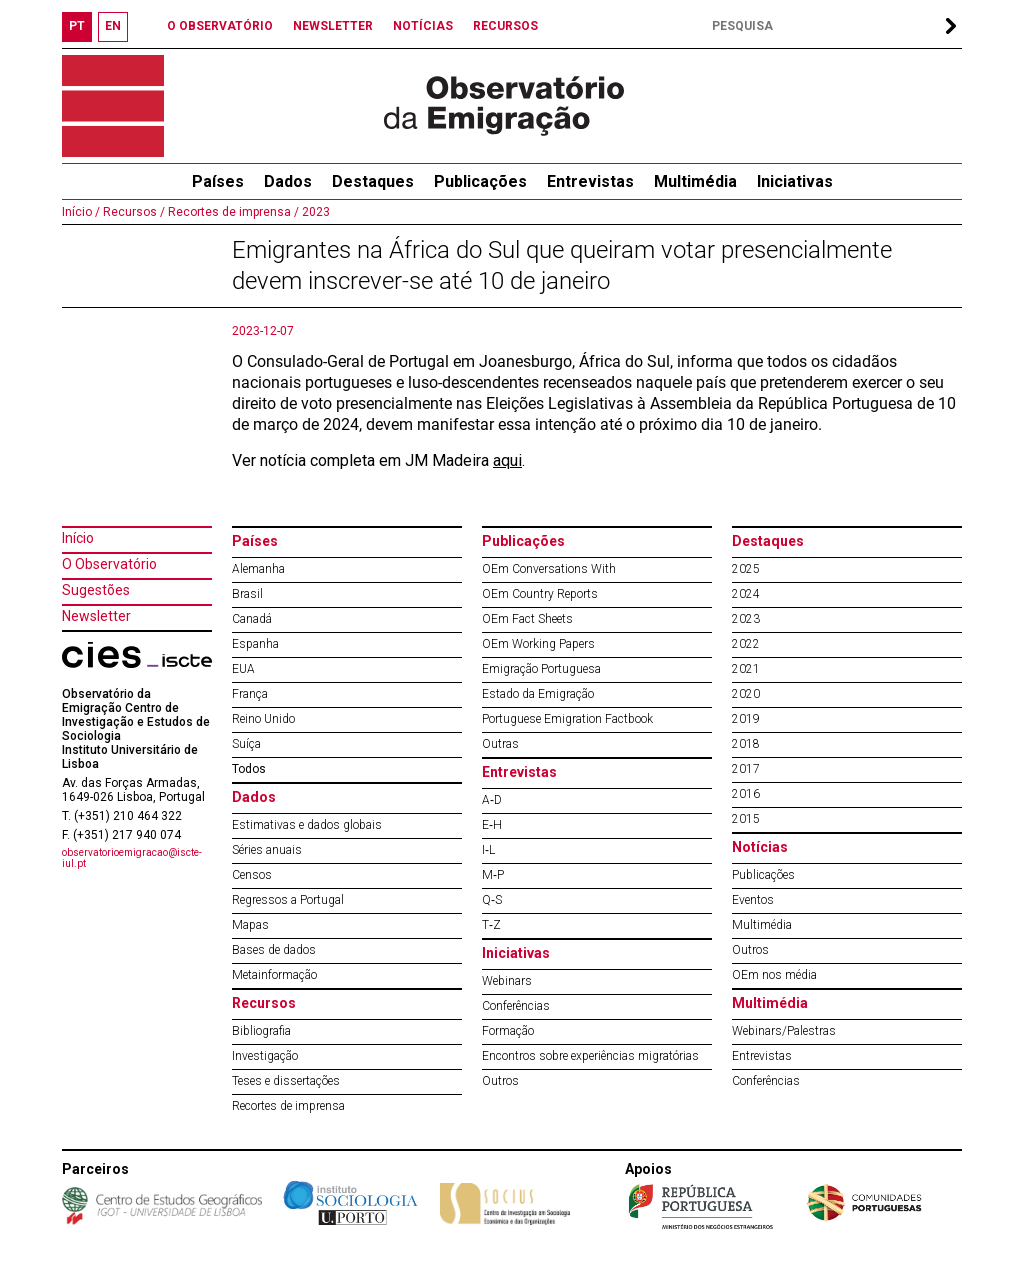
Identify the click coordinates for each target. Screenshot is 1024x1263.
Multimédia (695, 181)
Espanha (255, 644)
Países (255, 541)
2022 (746, 644)
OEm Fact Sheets (527, 619)
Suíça (246, 744)
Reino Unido (263, 719)
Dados (288, 181)
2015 (746, 819)
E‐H (492, 825)
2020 (746, 694)
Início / (81, 212)
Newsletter (96, 616)
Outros (500, 1081)
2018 (746, 744)
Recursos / (132, 212)
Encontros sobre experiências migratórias (590, 1056)
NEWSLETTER (333, 26)
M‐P (493, 875)
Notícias (760, 847)
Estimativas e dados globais (307, 825)
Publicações (480, 181)
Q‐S (492, 900)
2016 (746, 794)
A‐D (492, 800)
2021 (746, 669)
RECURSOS (505, 26)
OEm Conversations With (549, 569)
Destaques (373, 181)
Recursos (264, 1003)
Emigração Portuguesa (541, 669)
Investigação (265, 1056)
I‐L (488, 850)
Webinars (507, 981)
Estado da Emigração (538, 694)
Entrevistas (590, 181)
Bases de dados (274, 950)
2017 (746, 769)
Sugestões (96, 590)
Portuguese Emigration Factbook (567, 719)
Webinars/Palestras (784, 1031)
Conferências (516, 1006)
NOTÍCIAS (423, 26)
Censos (252, 875)
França (250, 694)
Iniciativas (795, 181)
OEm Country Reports (540, 594)
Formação (508, 1031)
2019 (746, 719)
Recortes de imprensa (288, 1106)
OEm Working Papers (538, 644)
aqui (507, 460)
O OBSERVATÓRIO (220, 26)
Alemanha (258, 569)
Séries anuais (267, 850)
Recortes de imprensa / (232, 212)
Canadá (252, 619)
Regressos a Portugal (288, 900)
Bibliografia (261, 1031)
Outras (500, 744)
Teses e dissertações (286, 1081)
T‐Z (491, 925)
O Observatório (109, 564)
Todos (249, 769)
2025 (746, 569)
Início (78, 538)
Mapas (250, 925)
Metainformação (274, 975)
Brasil (247, 594)
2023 (314, 212)
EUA (243, 669)
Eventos (753, 900)
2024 (746, 594)
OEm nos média (774, 975)
